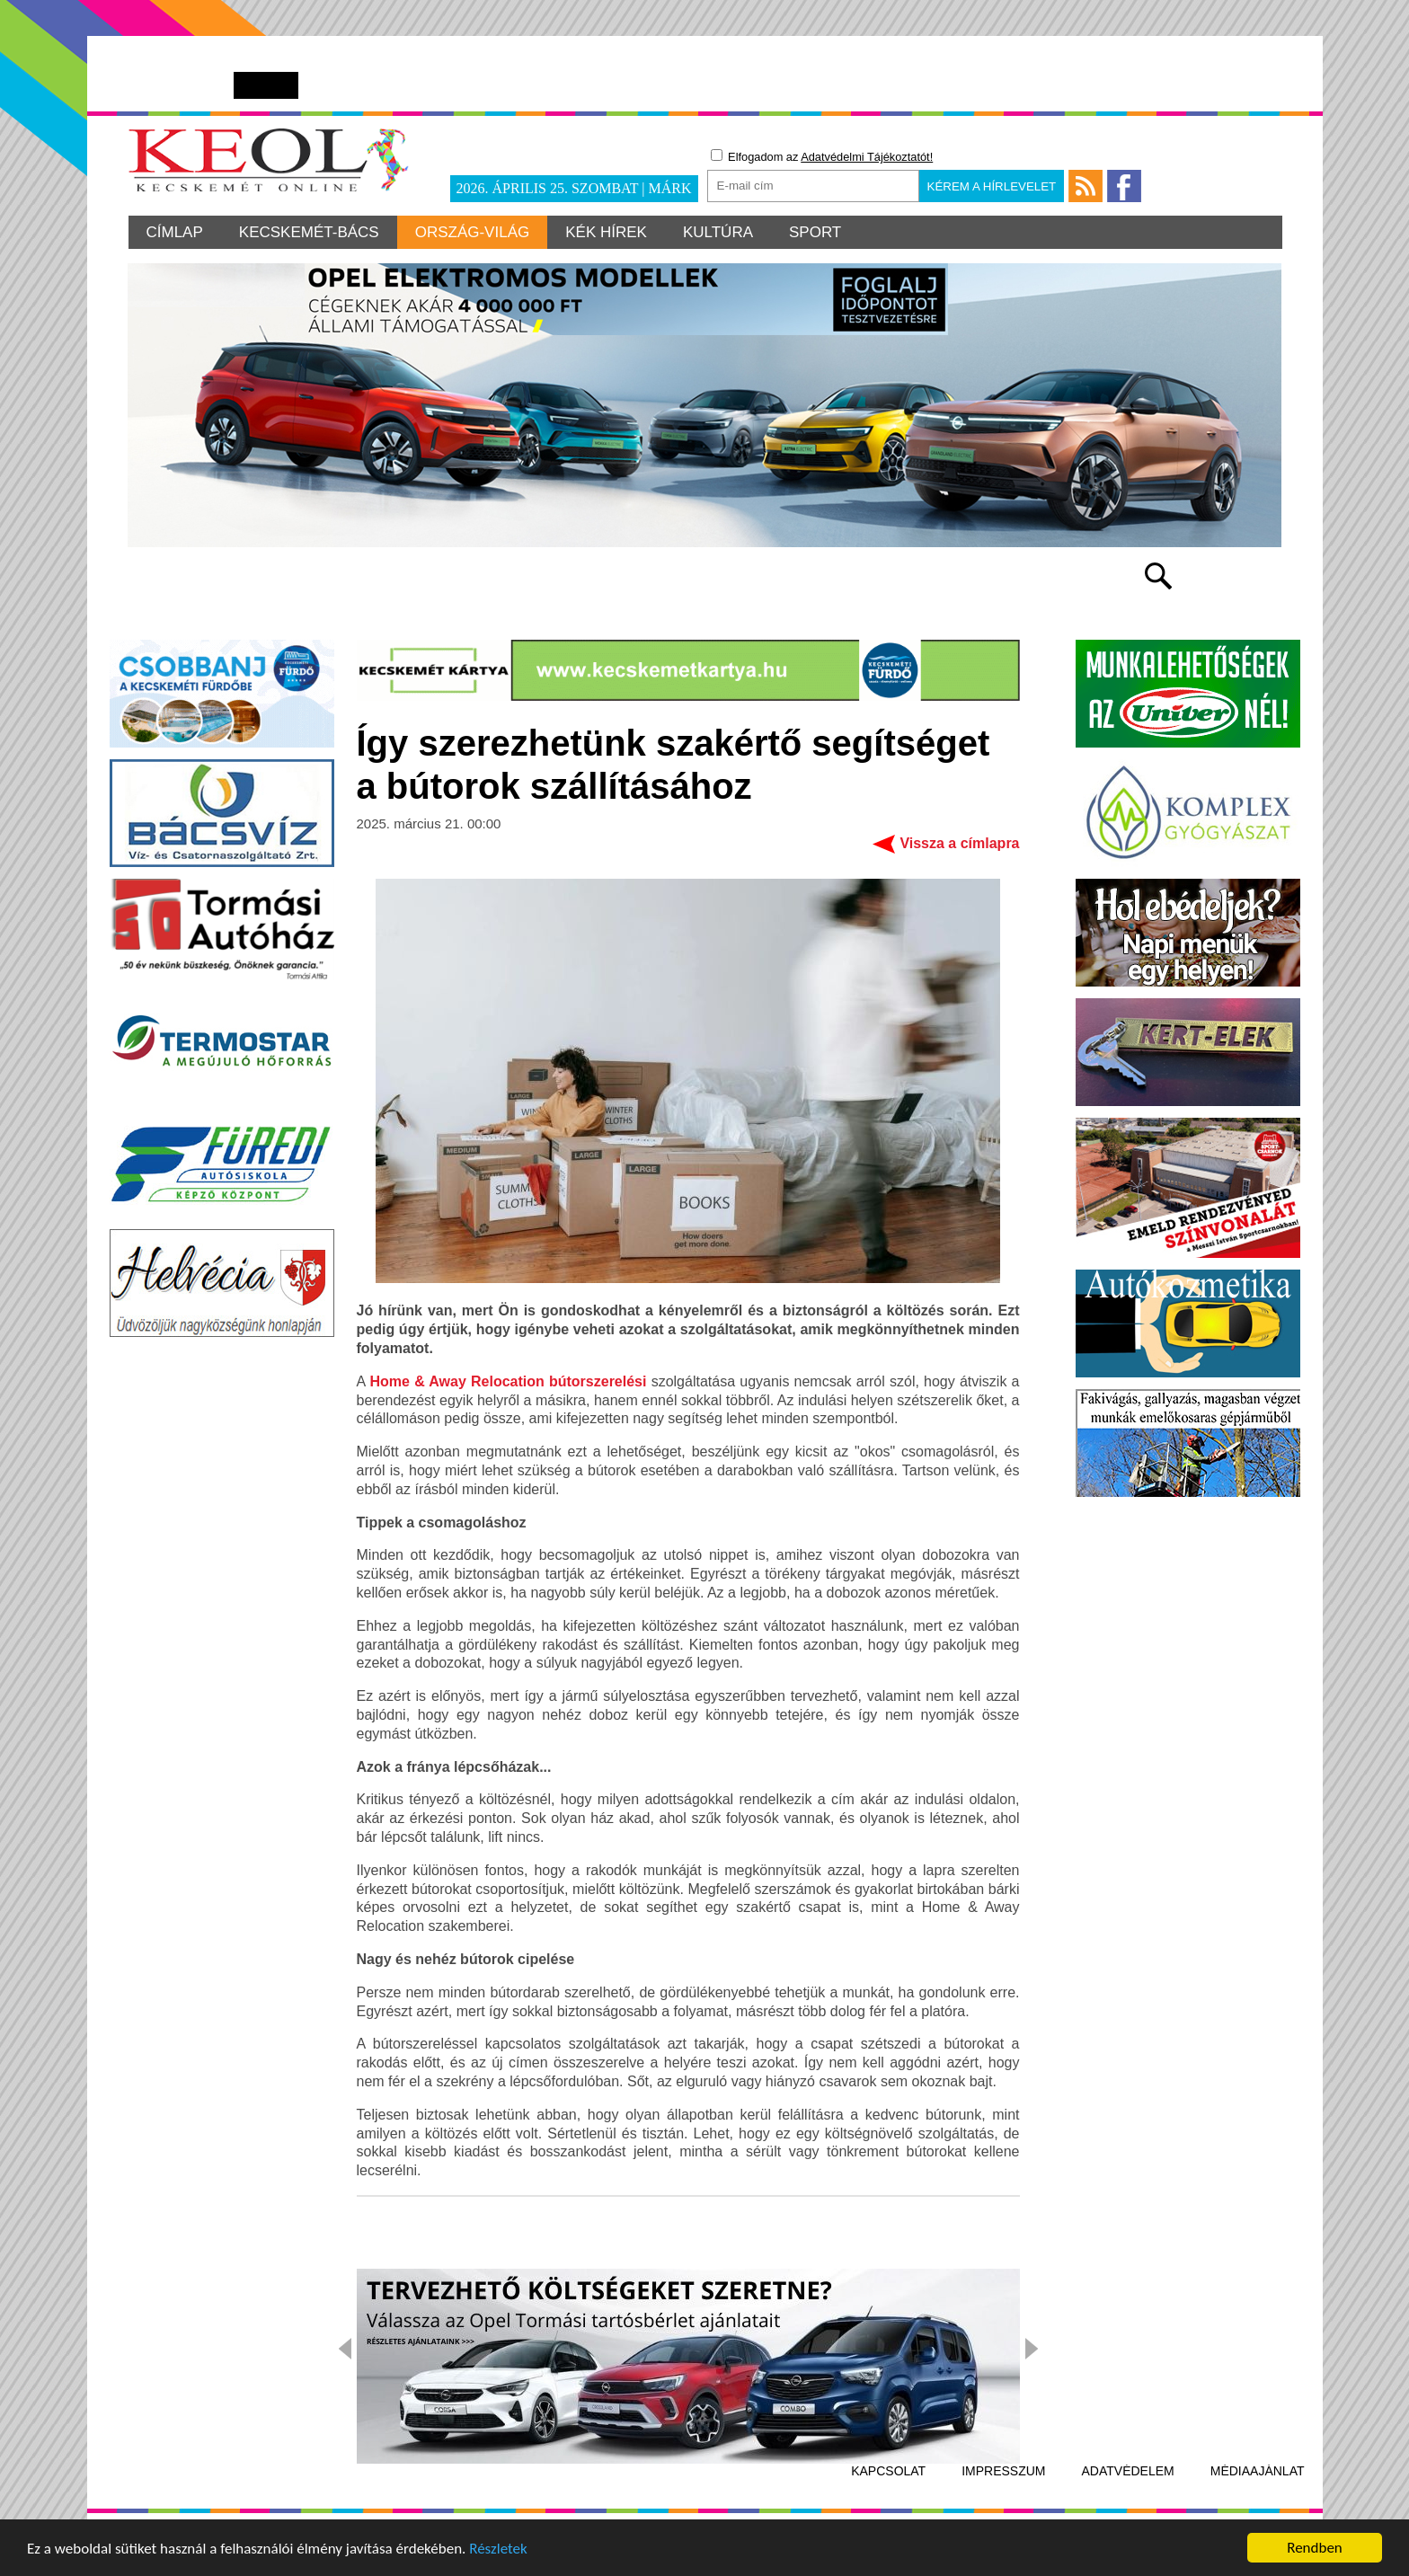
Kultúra (718, 232)
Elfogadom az (822, 156)
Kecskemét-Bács (309, 232)
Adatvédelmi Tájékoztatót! (867, 157)
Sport (815, 232)
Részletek (498, 2553)
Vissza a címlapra (959, 843)
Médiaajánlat (1257, 2471)
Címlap (174, 232)
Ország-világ (472, 232)
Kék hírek (606, 232)
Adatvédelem (1128, 2471)
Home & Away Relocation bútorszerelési (507, 1381)
